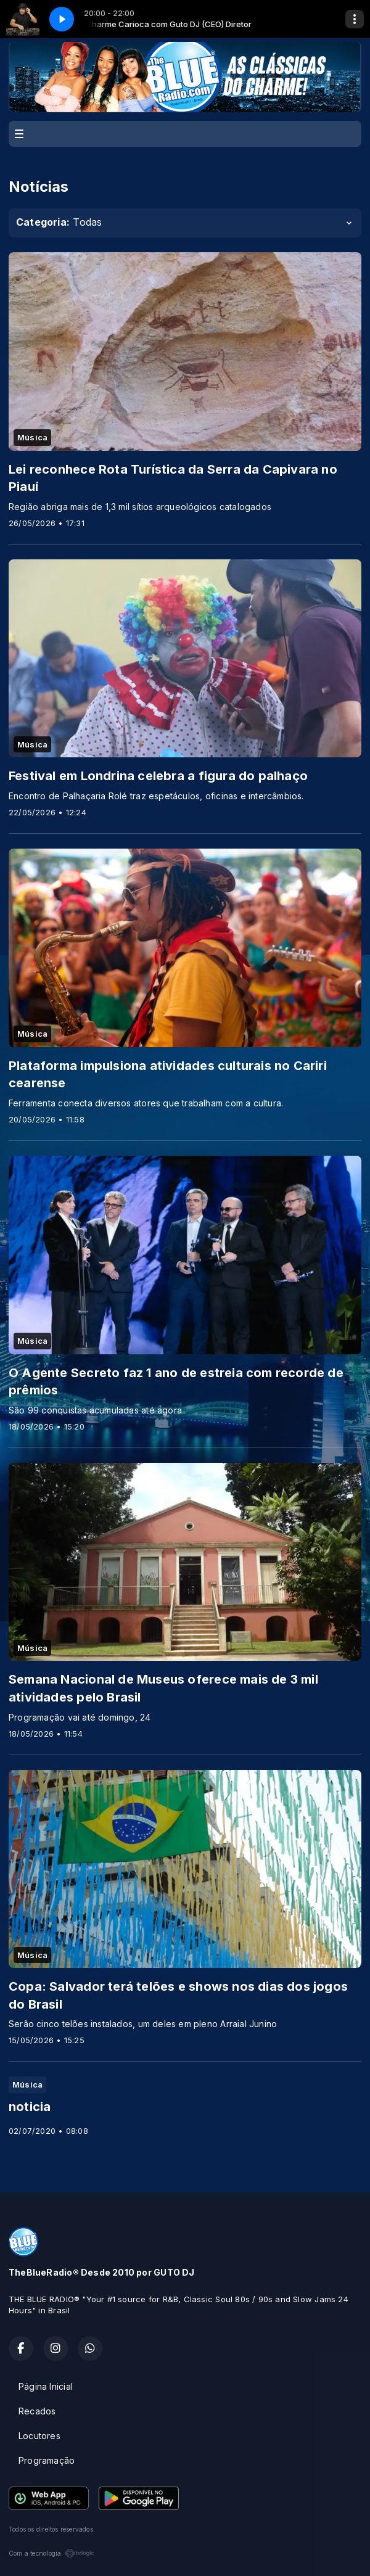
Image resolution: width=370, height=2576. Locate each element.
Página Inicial (45, 2386)
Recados (37, 2411)
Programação (46, 2460)
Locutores (39, 2435)
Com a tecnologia (51, 2553)
